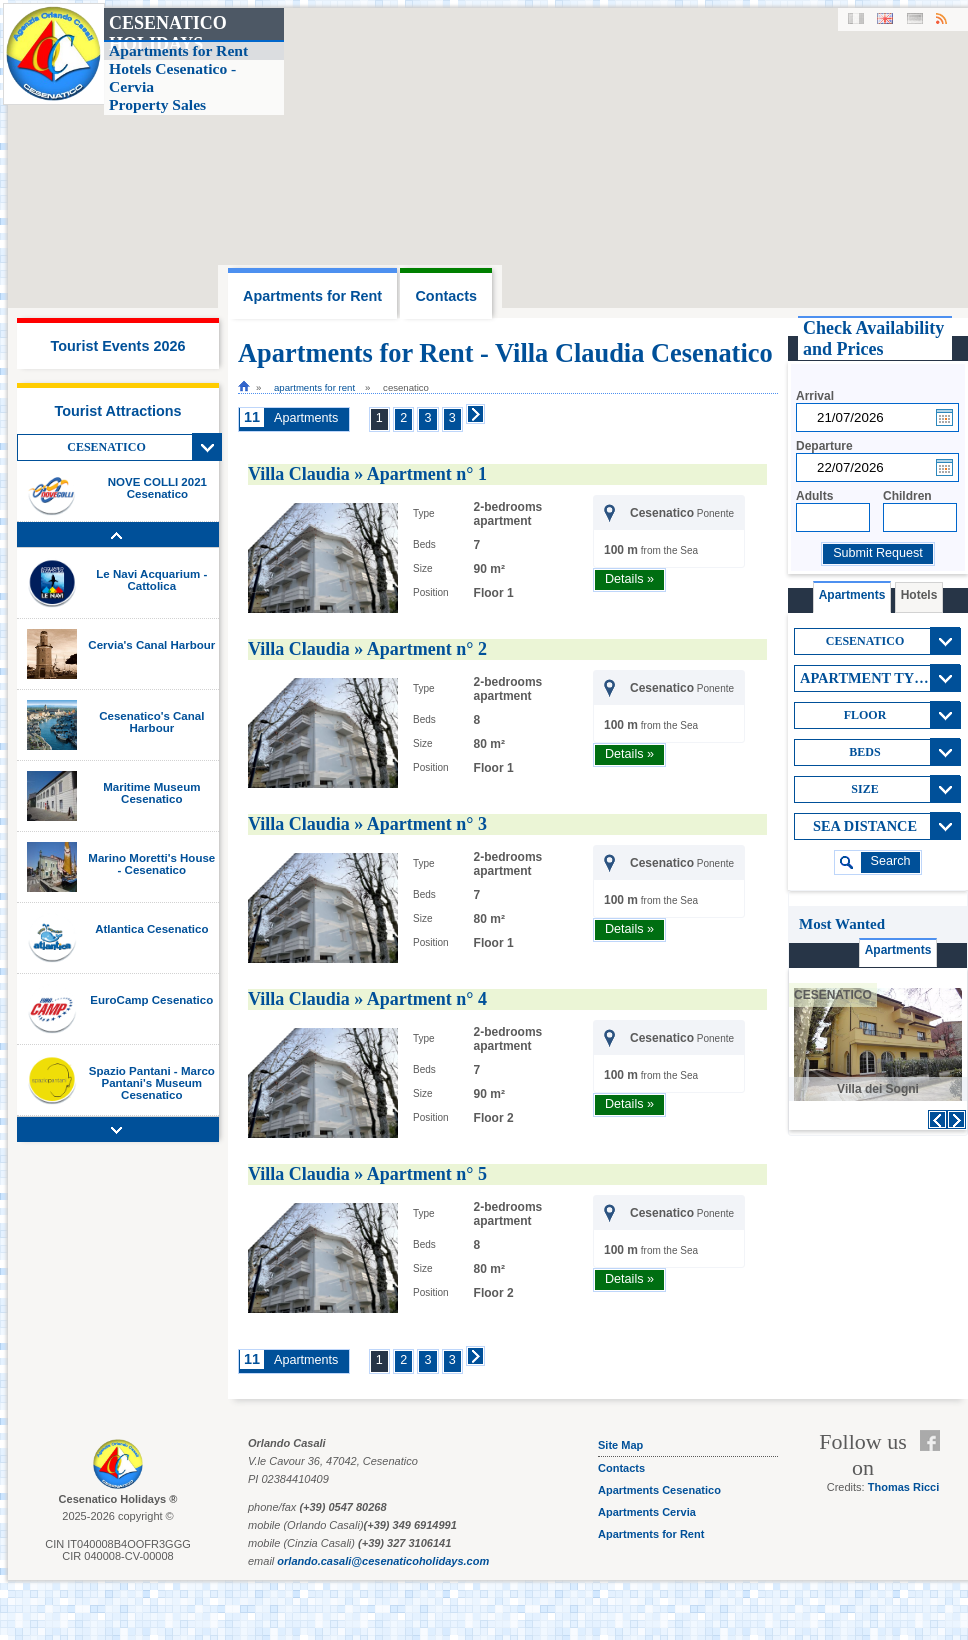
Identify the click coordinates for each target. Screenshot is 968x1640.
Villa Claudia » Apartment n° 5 (367, 1174)
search (891, 861)
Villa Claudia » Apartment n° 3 (367, 824)
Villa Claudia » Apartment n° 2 (367, 649)
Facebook (934, 1441)
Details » (629, 579)
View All (207, 447)
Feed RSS (934, 1465)
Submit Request (878, 553)
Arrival (815, 396)
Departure (824, 446)
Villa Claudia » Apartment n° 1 (367, 474)
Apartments (306, 418)
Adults (814, 496)
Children (907, 496)
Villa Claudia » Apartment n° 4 (367, 999)
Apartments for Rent (314, 387)
